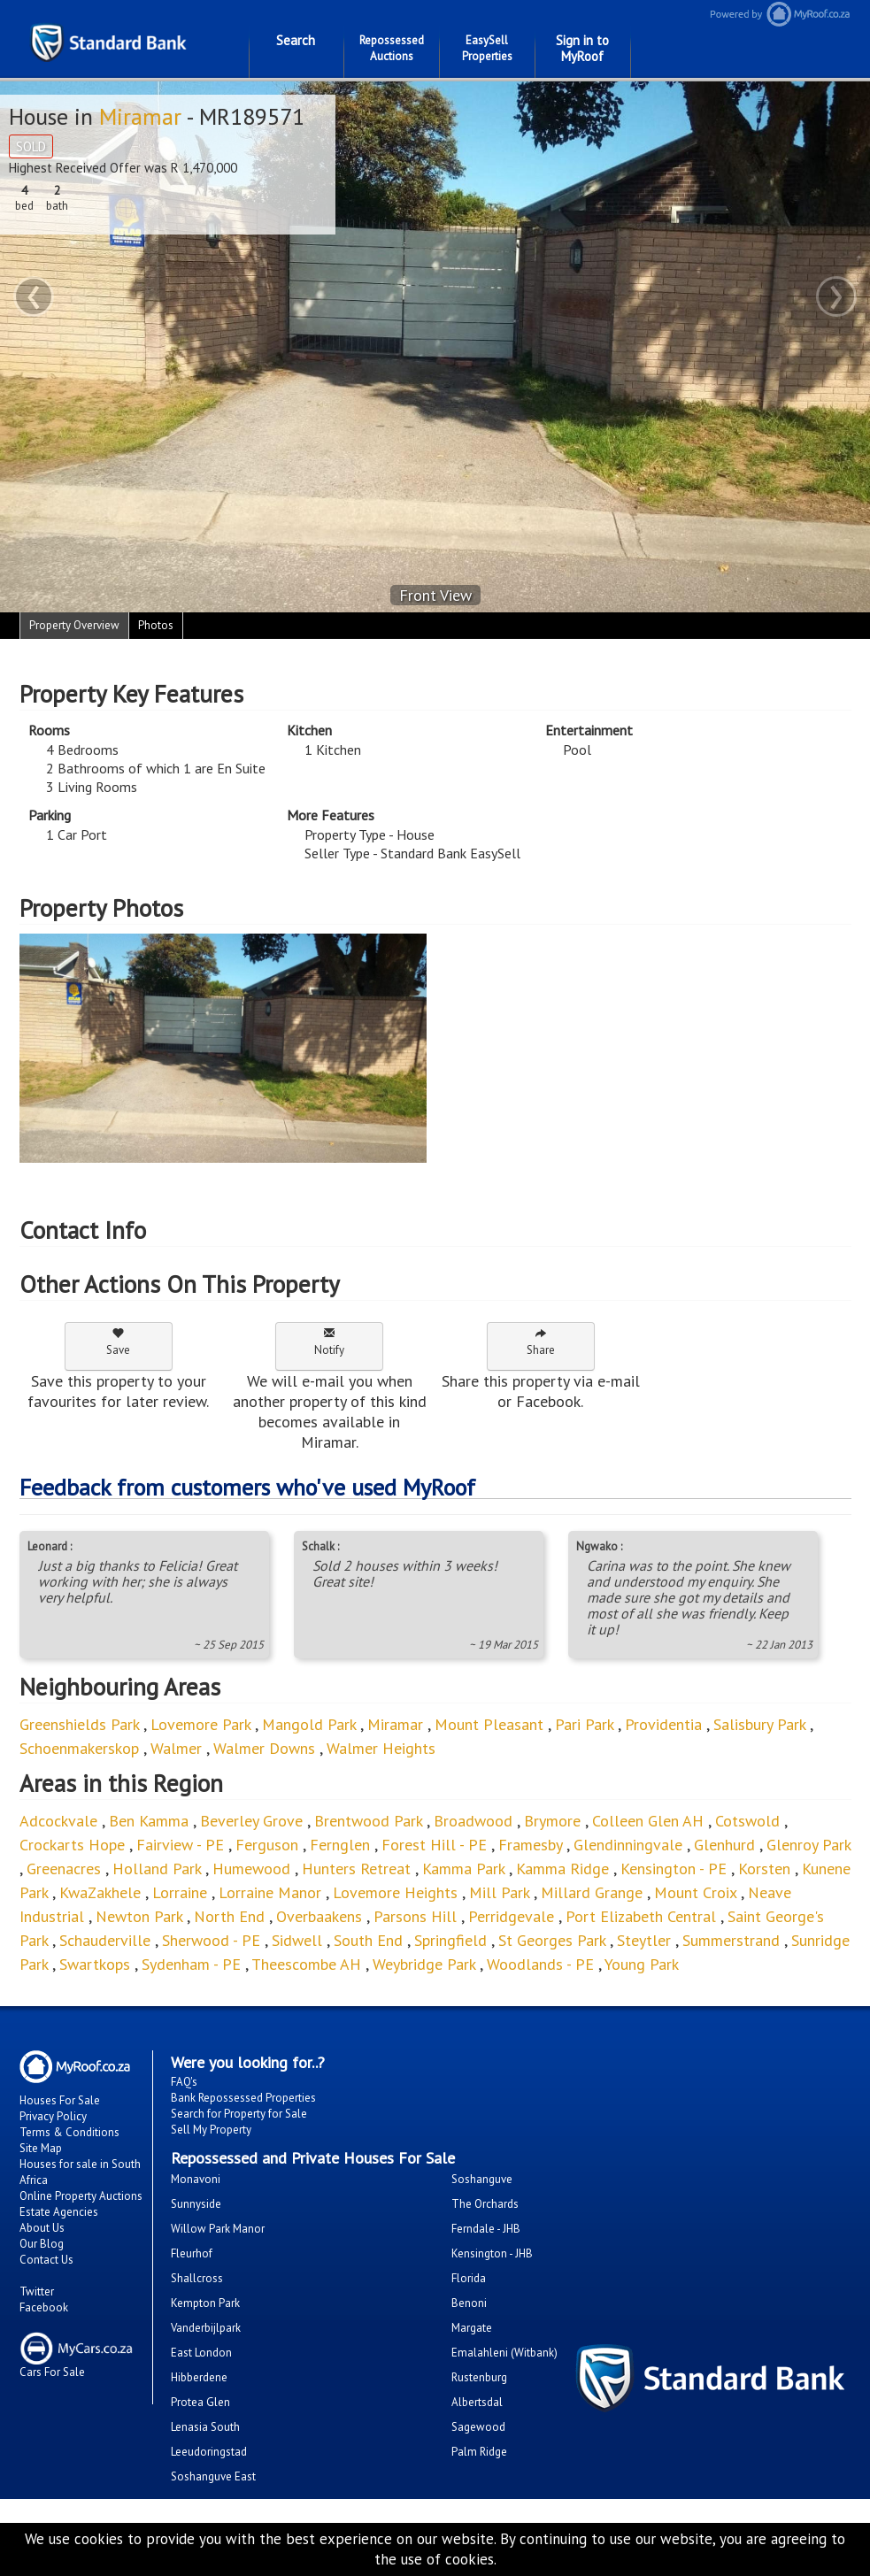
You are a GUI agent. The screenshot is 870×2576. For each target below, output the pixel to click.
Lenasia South (205, 2426)
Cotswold (747, 1821)
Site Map (40, 2148)
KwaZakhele (100, 1892)
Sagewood (478, 2426)
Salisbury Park (759, 1724)
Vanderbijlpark (206, 2327)
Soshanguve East (213, 2476)
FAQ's (184, 2081)
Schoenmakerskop (79, 1748)
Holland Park (156, 1868)
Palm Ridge (479, 2451)
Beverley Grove (251, 1821)
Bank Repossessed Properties (243, 2097)
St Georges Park (551, 1940)
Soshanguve (481, 2179)
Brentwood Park (368, 1821)
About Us (42, 2227)
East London (201, 2352)
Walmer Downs (264, 1748)
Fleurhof (191, 2253)
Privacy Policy (53, 2116)
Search (295, 40)
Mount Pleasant (489, 1724)
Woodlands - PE (540, 1964)
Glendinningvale (628, 1844)
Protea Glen (200, 2402)
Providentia (663, 1724)
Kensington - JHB (492, 2253)
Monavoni (195, 2179)
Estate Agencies (58, 2211)
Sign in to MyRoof (582, 48)
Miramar (140, 116)
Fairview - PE (180, 1844)
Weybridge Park (424, 1964)
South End (368, 1940)
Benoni (469, 2303)
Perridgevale (511, 1916)
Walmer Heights (381, 1748)
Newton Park (139, 1916)
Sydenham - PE (191, 1964)
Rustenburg (479, 2377)
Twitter (36, 2291)
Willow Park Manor (218, 2228)
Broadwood (473, 1821)
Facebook (43, 2307)
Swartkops (94, 1964)
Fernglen (340, 1844)
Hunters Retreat (356, 1868)
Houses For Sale (59, 2100)
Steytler (644, 1940)
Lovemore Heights (395, 1892)
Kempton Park (205, 2303)
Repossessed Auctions (391, 48)
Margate (471, 2327)
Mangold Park (309, 1724)
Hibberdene (199, 2377)
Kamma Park (463, 1868)
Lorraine (179, 1892)
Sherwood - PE (211, 1940)
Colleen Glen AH (648, 1821)
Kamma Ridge (562, 1868)
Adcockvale (58, 1821)
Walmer (176, 1748)
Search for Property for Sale (239, 2113)
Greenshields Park (79, 1724)
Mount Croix (697, 1892)
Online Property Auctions (80, 2195)
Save (118, 1341)
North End (229, 1916)
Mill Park (499, 1892)
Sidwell (297, 1940)
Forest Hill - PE (434, 1844)
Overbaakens (319, 1916)
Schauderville (104, 1940)
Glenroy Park (808, 1844)
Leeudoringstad (209, 2451)
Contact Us (46, 2259)
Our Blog (41, 2243)
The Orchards (485, 2203)
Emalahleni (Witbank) (504, 2352)
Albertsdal (477, 2402)
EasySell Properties (487, 48)
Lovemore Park (200, 1724)
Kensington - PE (673, 1868)
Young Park (641, 1964)
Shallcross (197, 2278)
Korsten (764, 1868)
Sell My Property (211, 2129)
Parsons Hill (415, 1916)
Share (541, 1341)
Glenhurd (724, 1844)
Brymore (552, 1821)
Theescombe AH (306, 1964)
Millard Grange (592, 1892)
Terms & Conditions (69, 2132)
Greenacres (64, 1868)
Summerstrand (731, 1940)
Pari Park (584, 1724)
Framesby (532, 1844)
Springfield (450, 1940)
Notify (329, 1341)
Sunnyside (196, 2203)
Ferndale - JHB (485, 2228)
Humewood (253, 1868)
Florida (468, 2278)
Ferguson (266, 1844)
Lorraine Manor (270, 1892)
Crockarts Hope (72, 1844)
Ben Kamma (149, 1821)
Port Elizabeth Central (641, 1916)
